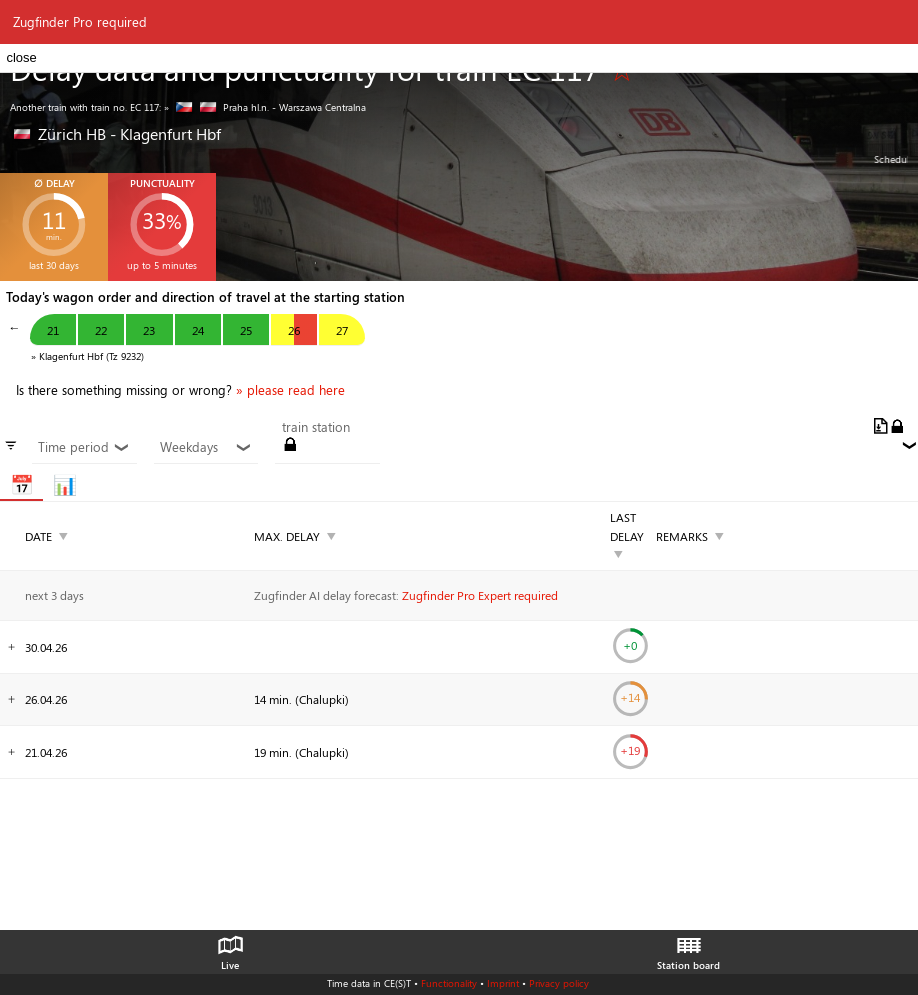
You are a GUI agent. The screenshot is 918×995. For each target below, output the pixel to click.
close (21, 57)
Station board (688, 948)
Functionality (449, 983)
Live (230, 948)
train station (316, 427)
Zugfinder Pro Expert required (480, 595)
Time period (84, 447)
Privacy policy (559, 983)
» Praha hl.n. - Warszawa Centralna (265, 107)
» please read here (290, 390)
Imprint (503, 983)
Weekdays (206, 447)
